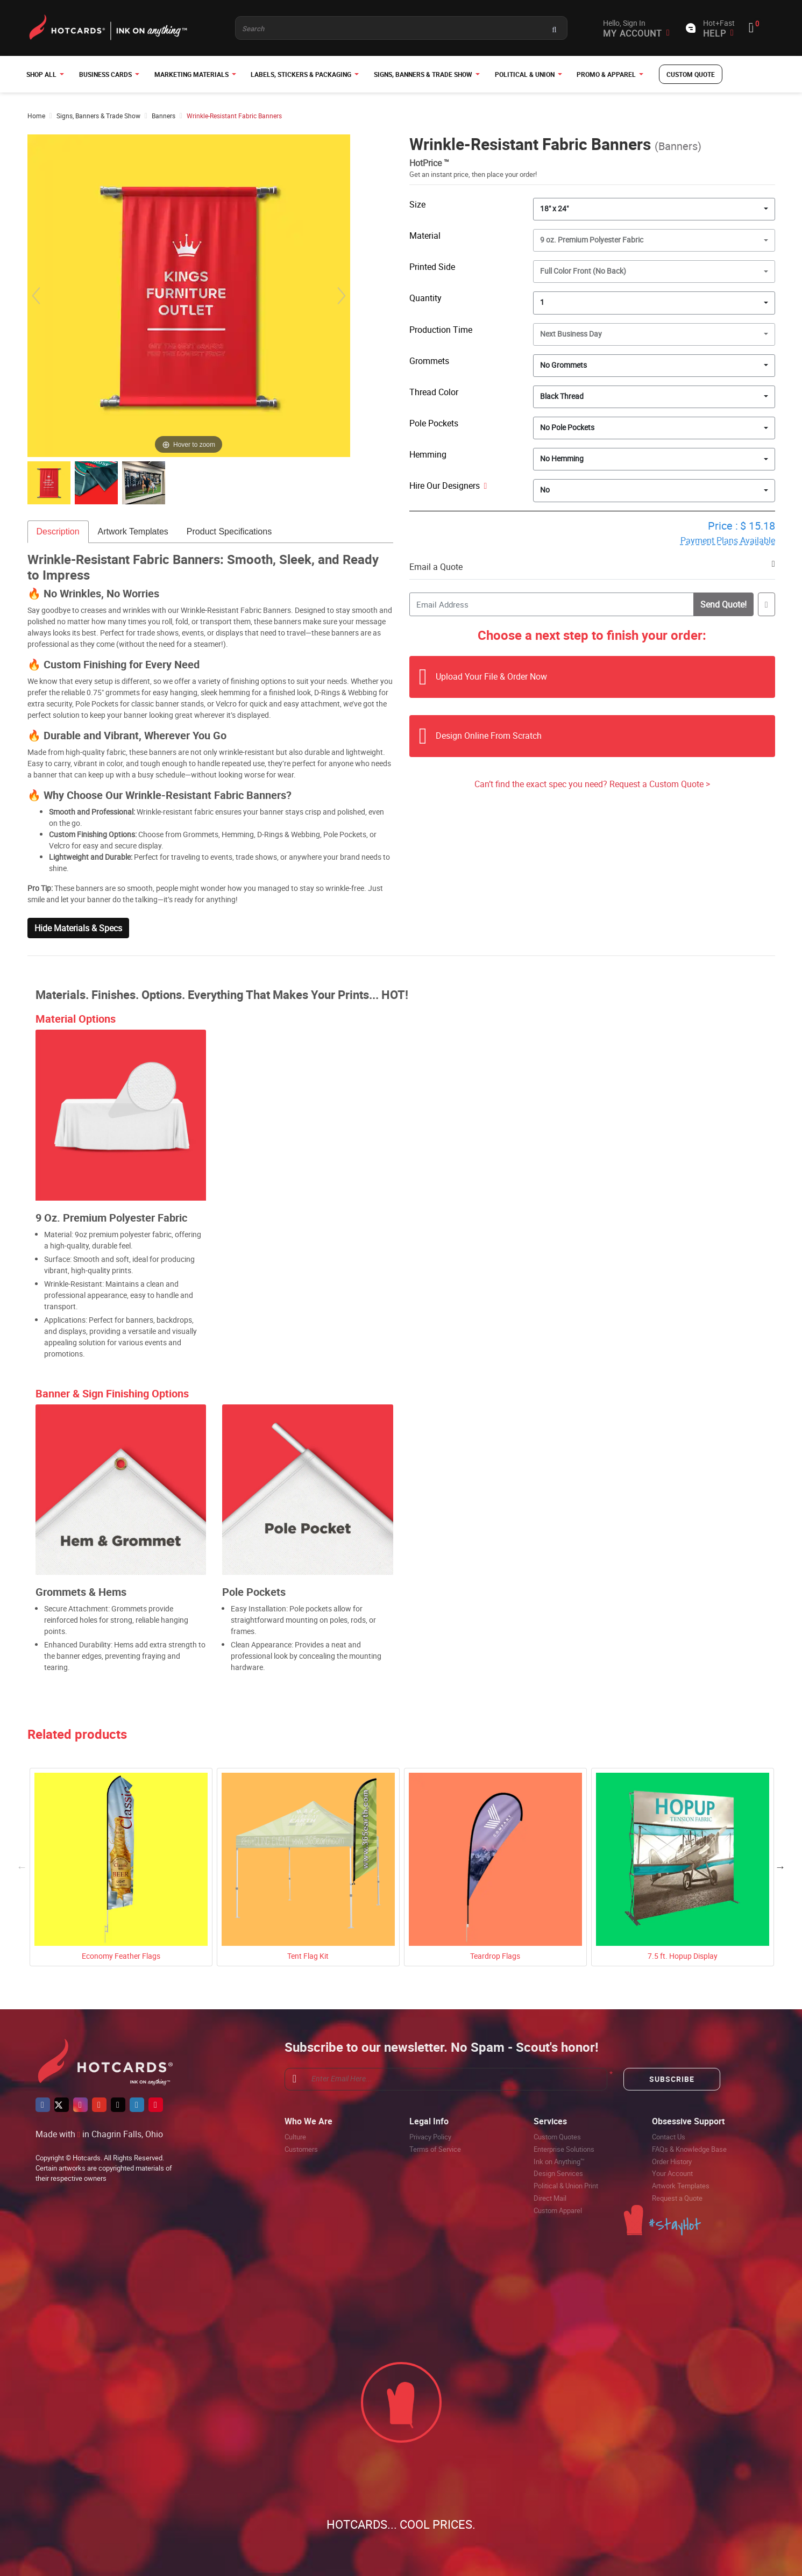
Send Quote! (722, 604)
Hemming (427, 454)
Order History (672, 2161)
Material (425, 235)
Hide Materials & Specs (78, 928)
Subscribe (671, 2079)
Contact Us (668, 2137)
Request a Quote (677, 2198)
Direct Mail (550, 2198)
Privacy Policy (430, 2137)
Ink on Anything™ (559, 2161)
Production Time (440, 330)
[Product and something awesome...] (401, 28)
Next (780, 1866)
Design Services (558, 2173)
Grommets (429, 361)
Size (417, 204)
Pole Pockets (433, 423)
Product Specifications (229, 531)
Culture (295, 2137)
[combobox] (654, 209)
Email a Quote (436, 567)
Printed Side (432, 267)
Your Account (672, 2173)
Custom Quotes (557, 2137)
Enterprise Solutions (564, 2149)
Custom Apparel (558, 2210)
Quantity (425, 298)
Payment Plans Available (727, 540)
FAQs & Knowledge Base (689, 2149)
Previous (22, 1866)
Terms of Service (435, 2149)
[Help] (483, 485)
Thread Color (433, 392)
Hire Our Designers (448, 485)
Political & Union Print (566, 2185)
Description (58, 531)
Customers (301, 2149)
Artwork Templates (133, 531)
